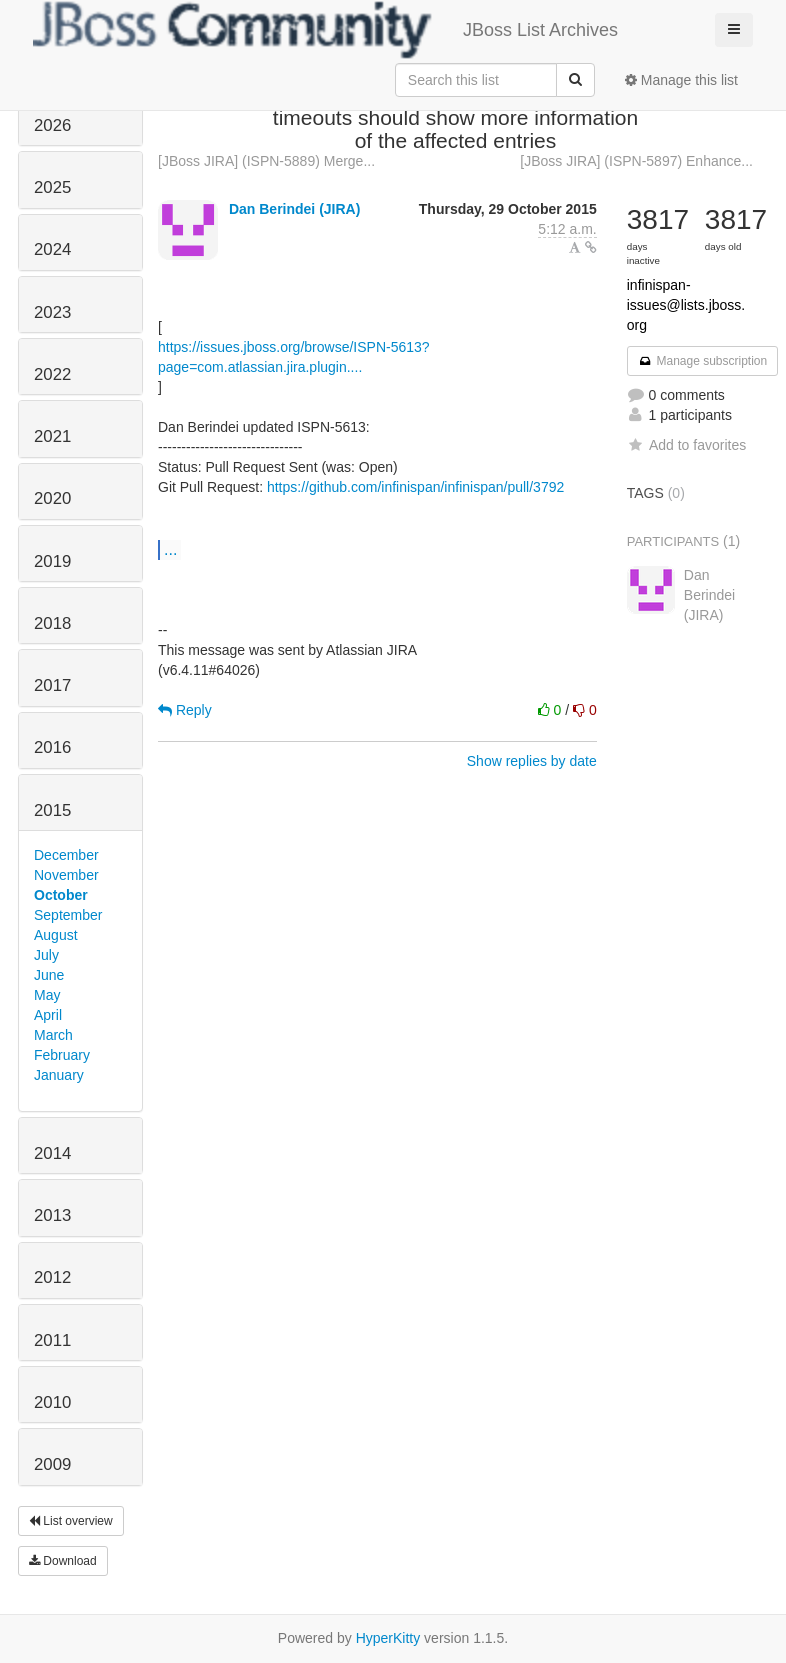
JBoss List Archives (325, 30)
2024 (52, 249)
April (48, 1015)
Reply (185, 710)
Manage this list (681, 80)
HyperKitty (388, 1638)
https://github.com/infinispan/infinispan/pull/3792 (415, 487)
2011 (52, 1340)
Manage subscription (703, 361)
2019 (52, 561)
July (46, 955)
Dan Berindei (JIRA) (294, 209)
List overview (71, 1521)
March (53, 1035)
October (61, 895)
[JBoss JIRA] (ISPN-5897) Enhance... (636, 161)
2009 (52, 1464)
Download (63, 1561)
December (66, 855)
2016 (52, 747)
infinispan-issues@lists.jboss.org (686, 305)
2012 (52, 1277)
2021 (52, 436)
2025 (52, 187)
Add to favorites (686, 445)
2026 (52, 125)
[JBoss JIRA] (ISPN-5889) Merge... (266, 161)
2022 (52, 374)
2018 (52, 623)
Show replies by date (532, 761)
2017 (52, 685)
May (47, 995)
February (62, 1055)
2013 (52, 1215)
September (68, 915)
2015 (52, 810)
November (66, 875)
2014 (52, 1153)
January (59, 1075)
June (49, 975)
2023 (52, 312)
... (170, 549)
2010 (52, 1402)
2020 (52, 498)
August (56, 935)
